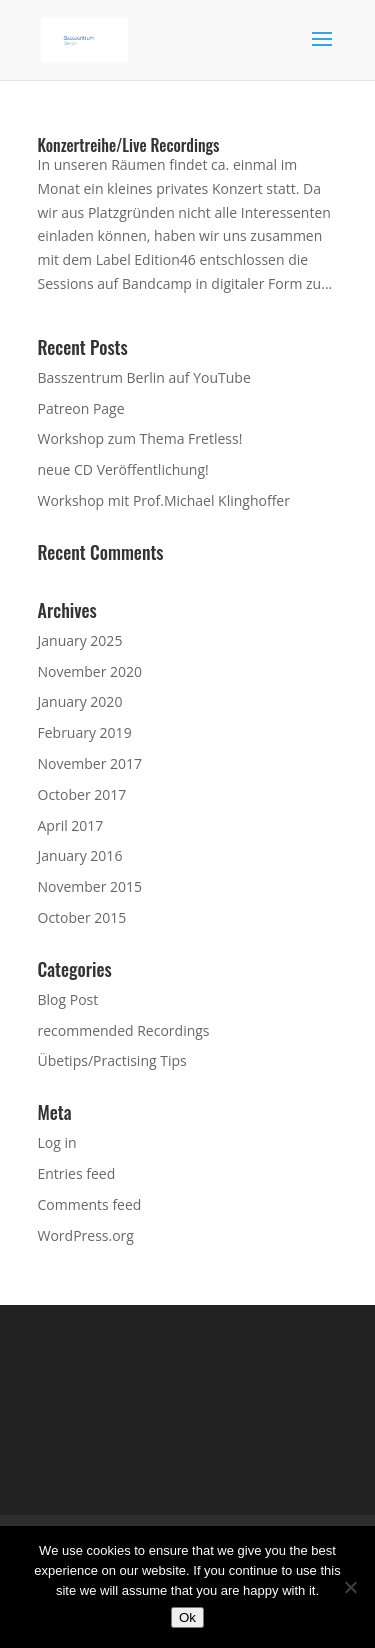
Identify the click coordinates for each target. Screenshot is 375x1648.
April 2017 (71, 825)
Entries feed (77, 1173)
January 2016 (80, 855)
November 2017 (90, 763)
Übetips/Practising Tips (112, 1060)
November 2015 (90, 886)
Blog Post (68, 999)
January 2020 (80, 701)
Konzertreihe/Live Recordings (129, 145)
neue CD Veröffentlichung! (123, 469)
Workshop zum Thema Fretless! (140, 438)
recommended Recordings (124, 1030)
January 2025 (80, 640)
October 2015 (82, 917)
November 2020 (90, 671)
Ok (187, 1617)
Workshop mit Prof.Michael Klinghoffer (164, 500)
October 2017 (82, 794)
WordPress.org (86, 1235)
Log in (57, 1142)
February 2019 (85, 732)
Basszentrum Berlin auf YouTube (144, 377)
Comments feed (90, 1204)
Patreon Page (81, 408)
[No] (350, 1587)
